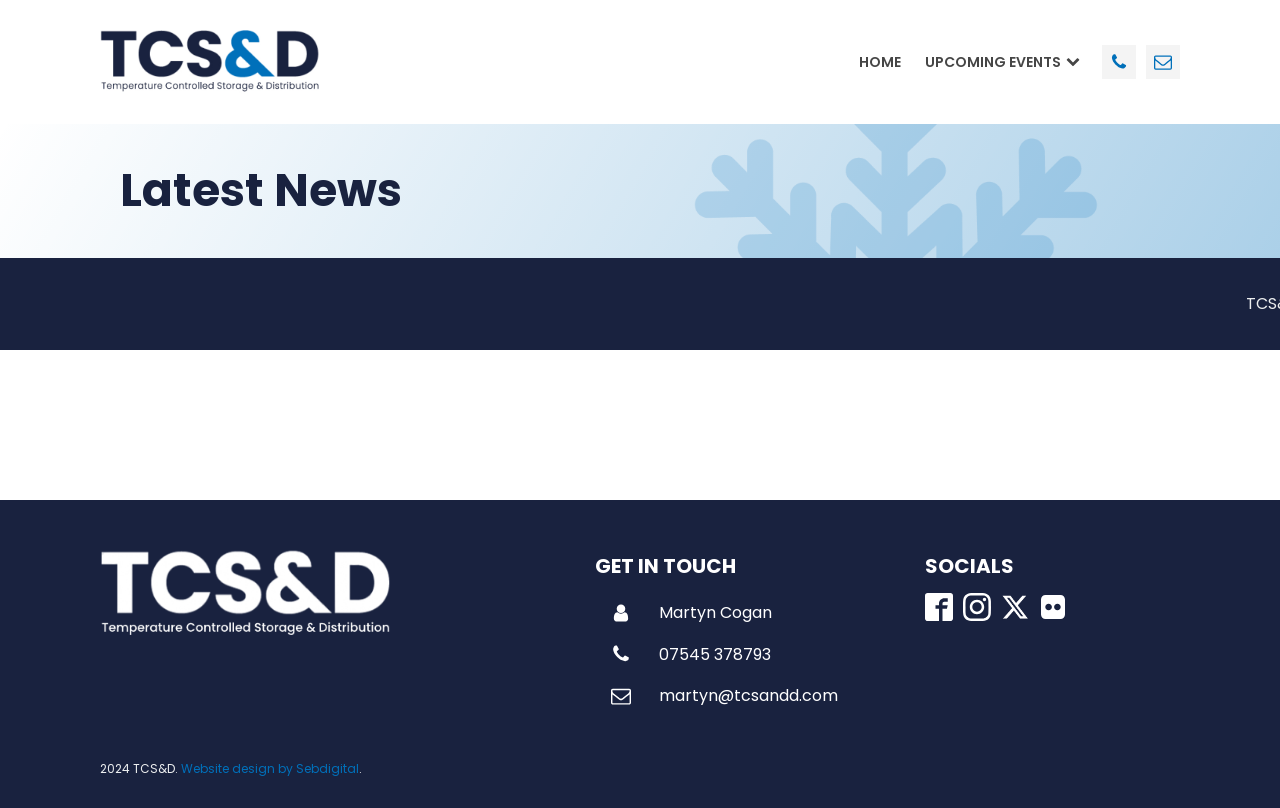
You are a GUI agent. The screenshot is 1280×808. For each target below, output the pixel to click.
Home (880, 62)
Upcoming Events (1002, 62)
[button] (691, 613)
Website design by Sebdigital (270, 768)
